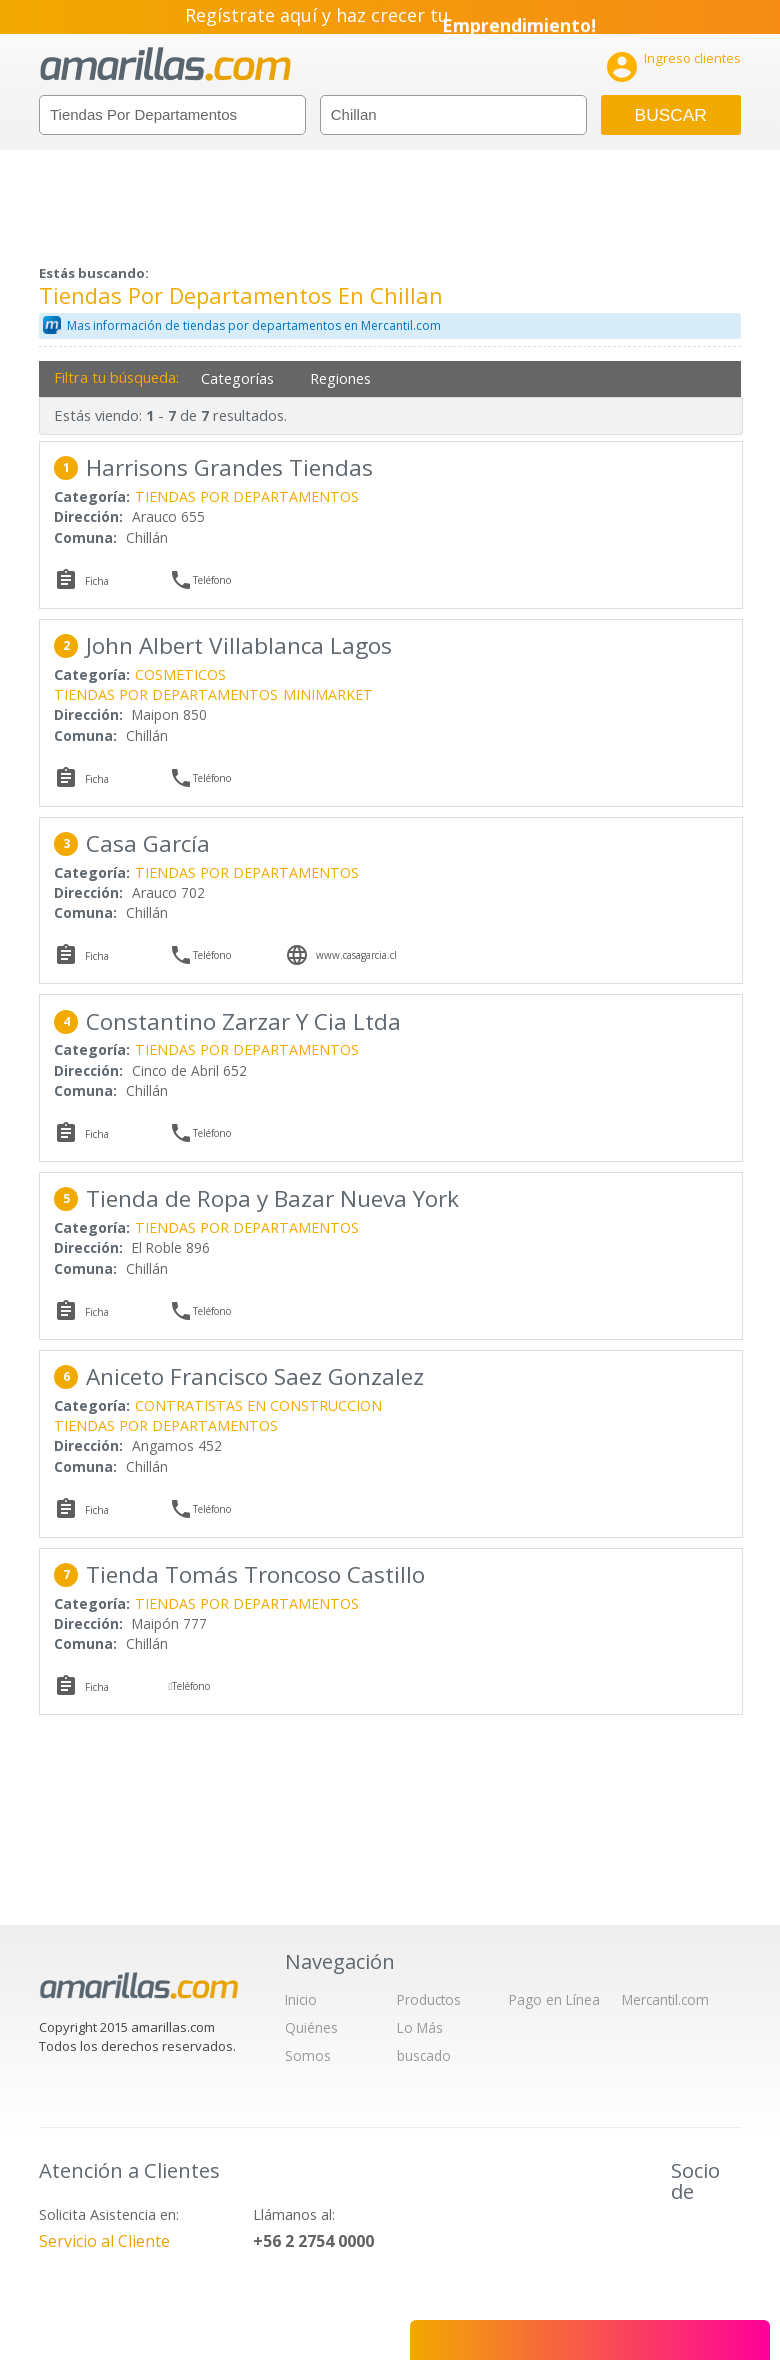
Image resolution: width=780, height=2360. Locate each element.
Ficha (97, 581)
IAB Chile (699, 2237)
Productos (429, 1999)
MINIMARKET (328, 694)
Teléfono (212, 580)
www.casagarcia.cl (356, 955)
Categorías (237, 378)
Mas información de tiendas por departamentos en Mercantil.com (254, 325)
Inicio (301, 1999)
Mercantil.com (665, 1999)
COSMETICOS (180, 674)
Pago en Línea (554, 1999)
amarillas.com (165, 64)
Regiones (340, 378)
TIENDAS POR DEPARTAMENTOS (247, 496)
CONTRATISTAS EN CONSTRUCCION (258, 1405)
